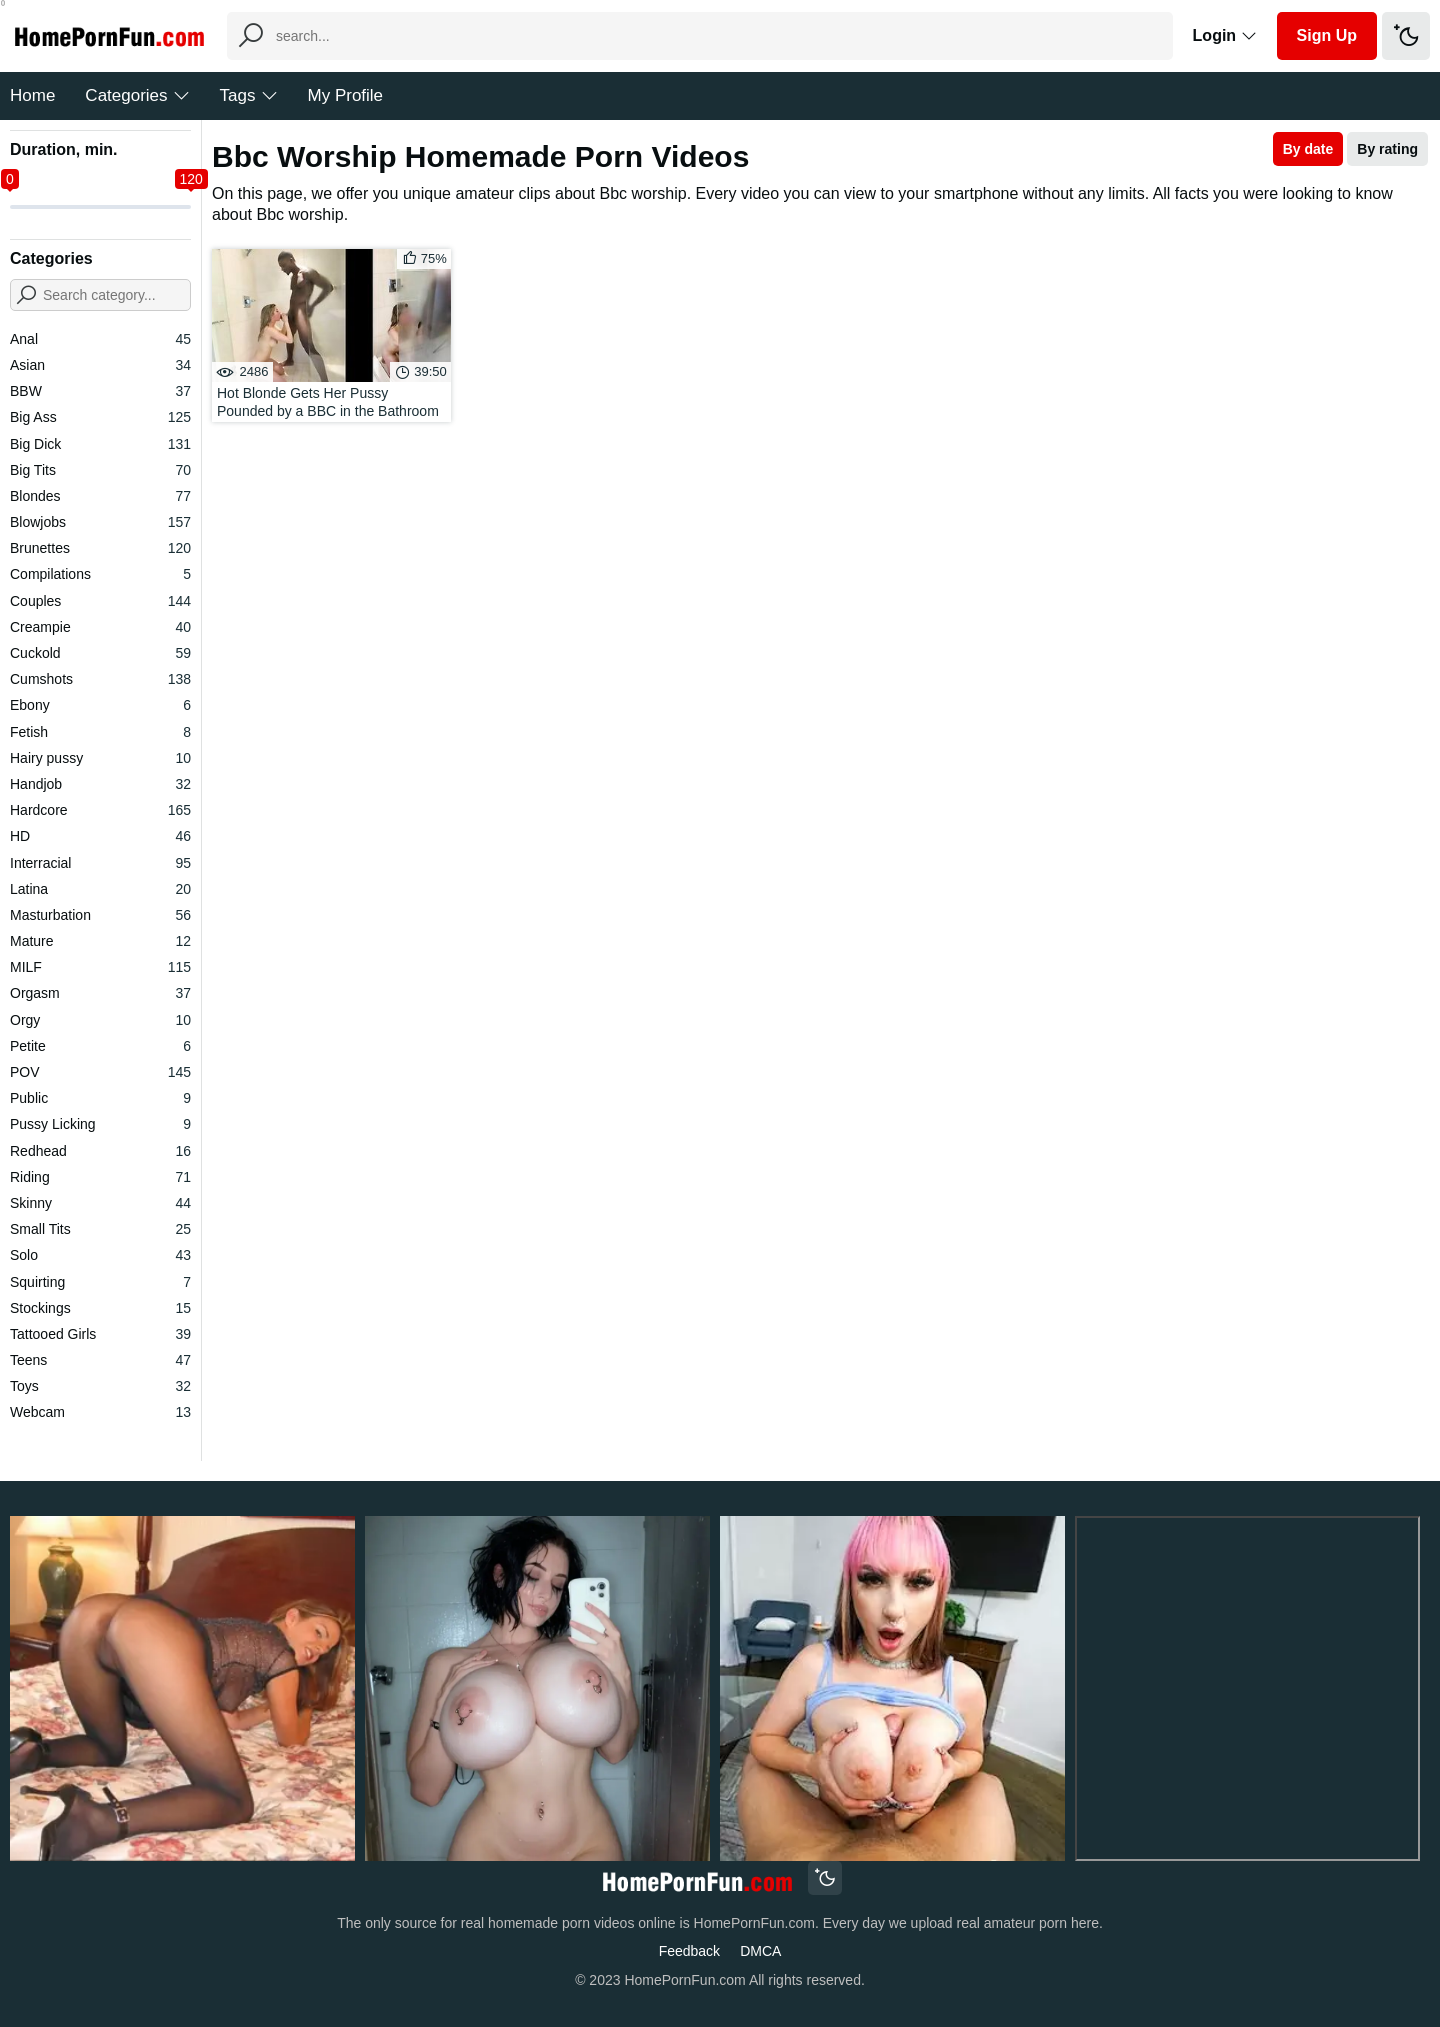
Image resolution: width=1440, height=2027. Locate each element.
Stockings (100, 1308)
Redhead (100, 1151)
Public (100, 1098)
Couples (100, 601)
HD (100, 836)
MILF (100, 967)
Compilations (100, 574)
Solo (100, 1255)
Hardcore (100, 810)
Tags (249, 95)
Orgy (100, 1020)
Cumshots (100, 679)
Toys (100, 1386)
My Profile (346, 95)
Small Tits (100, 1229)
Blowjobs (100, 522)
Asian (100, 365)
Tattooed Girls (100, 1334)
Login (1225, 35)
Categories (137, 95)
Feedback (689, 1951)
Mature (100, 941)
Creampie (100, 627)
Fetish (100, 732)
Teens (100, 1360)
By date (1308, 149)
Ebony (100, 705)
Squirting (100, 1282)
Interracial (100, 863)
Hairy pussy (100, 758)
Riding (100, 1177)
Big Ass (100, 417)
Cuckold (100, 653)
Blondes (100, 496)
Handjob (100, 784)
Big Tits (100, 470)
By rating (1387, 149)
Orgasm (100, 993)
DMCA (760, 1951)
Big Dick (100, 444)
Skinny (100, 1203)
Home (32, 95)
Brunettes (100, 548)
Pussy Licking (100, 1124)
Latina (100, 889)
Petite (100, 1046)
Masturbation (100, 915)
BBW (100, 391)
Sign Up (1327, 35)
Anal (100, 339)
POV (100, 1072)
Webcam (100, 1412)
